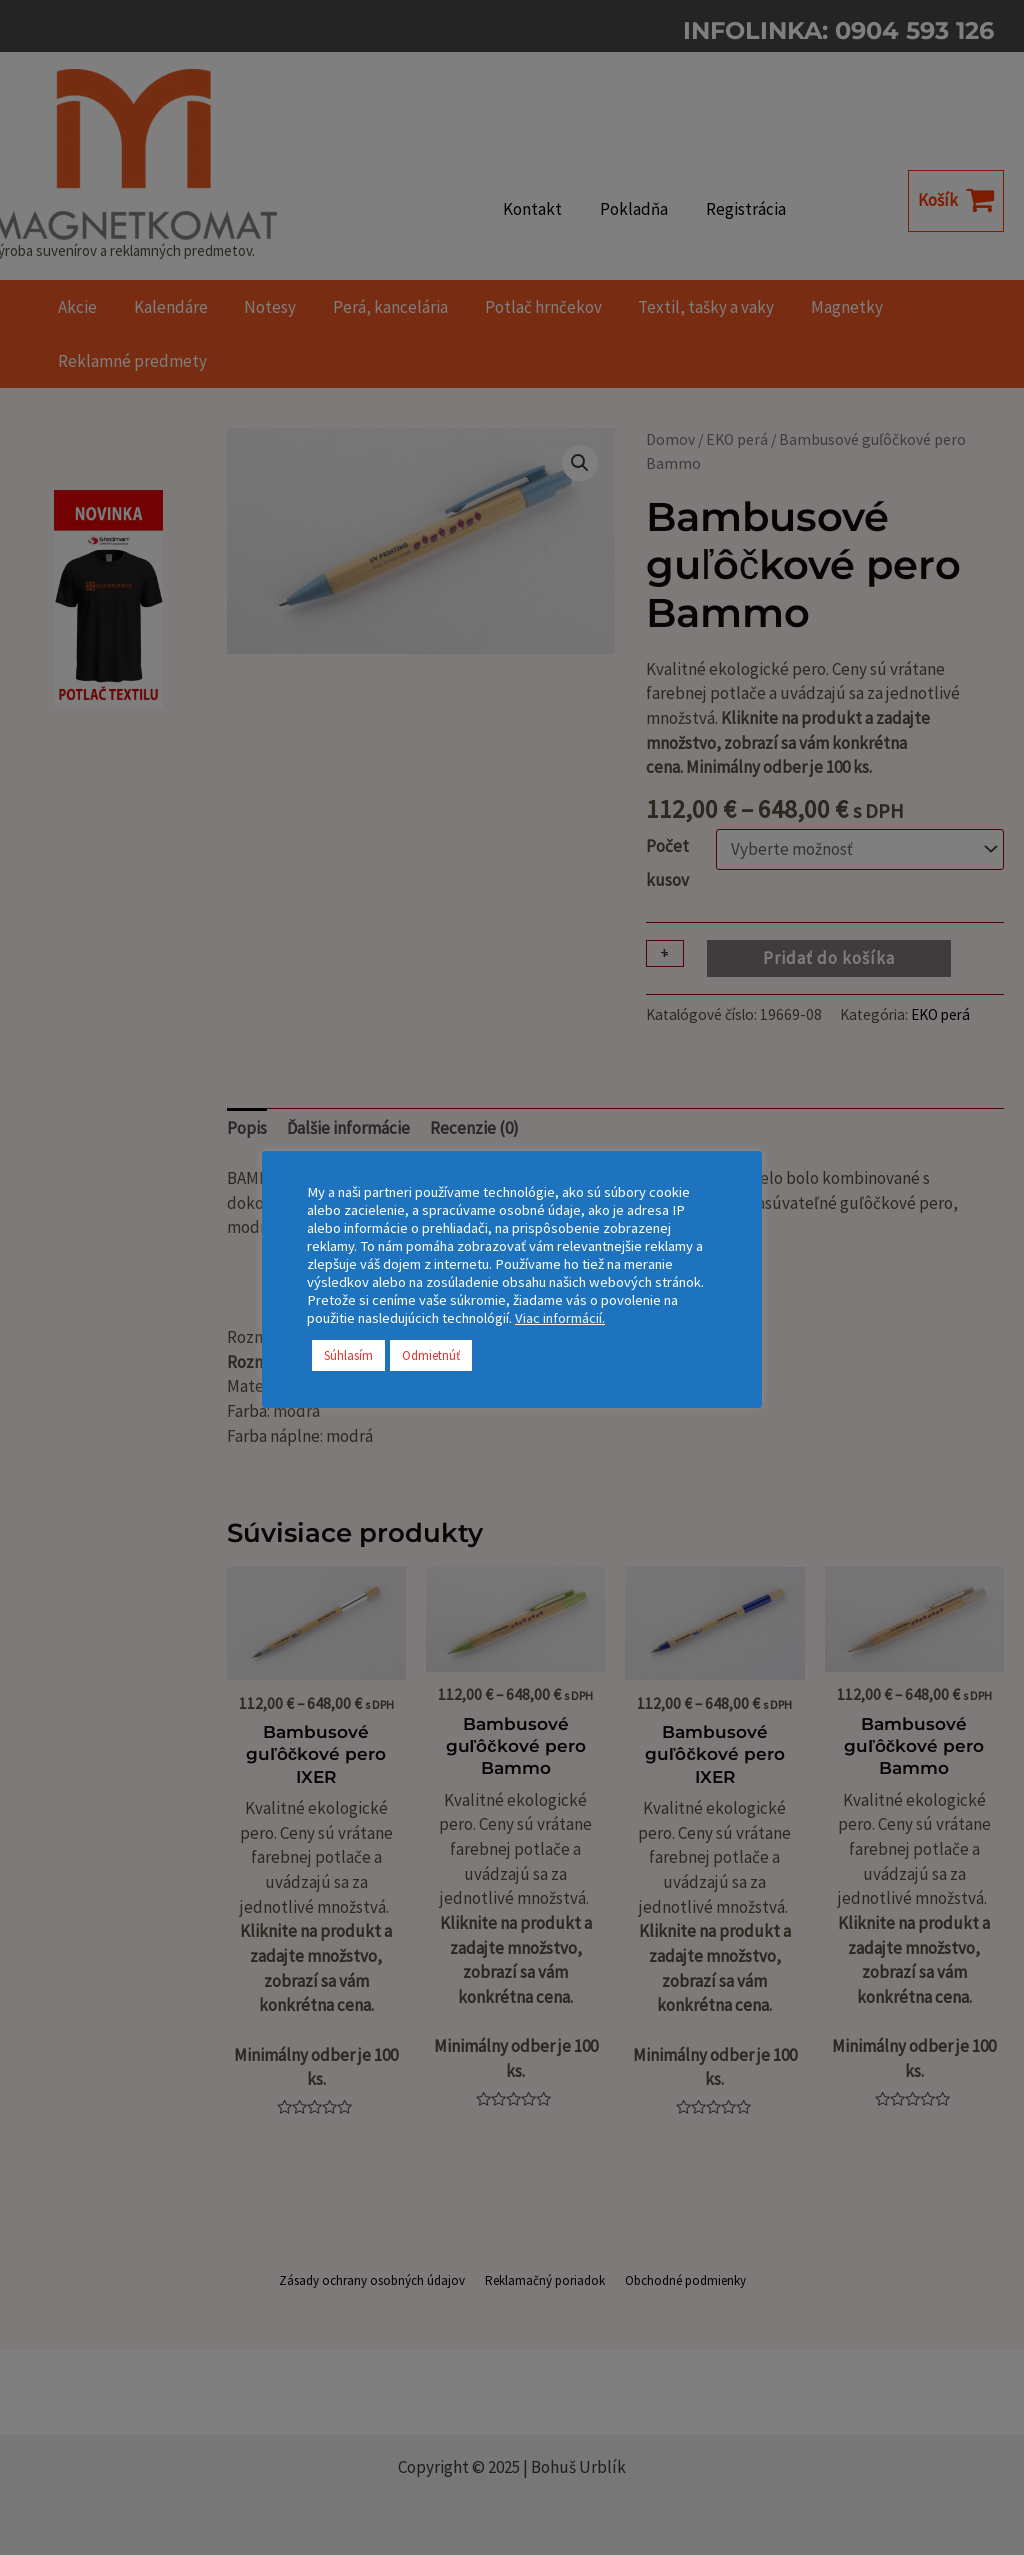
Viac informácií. (560, 1318)
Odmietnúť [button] (431, 1355)
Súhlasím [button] (348, 1355)
